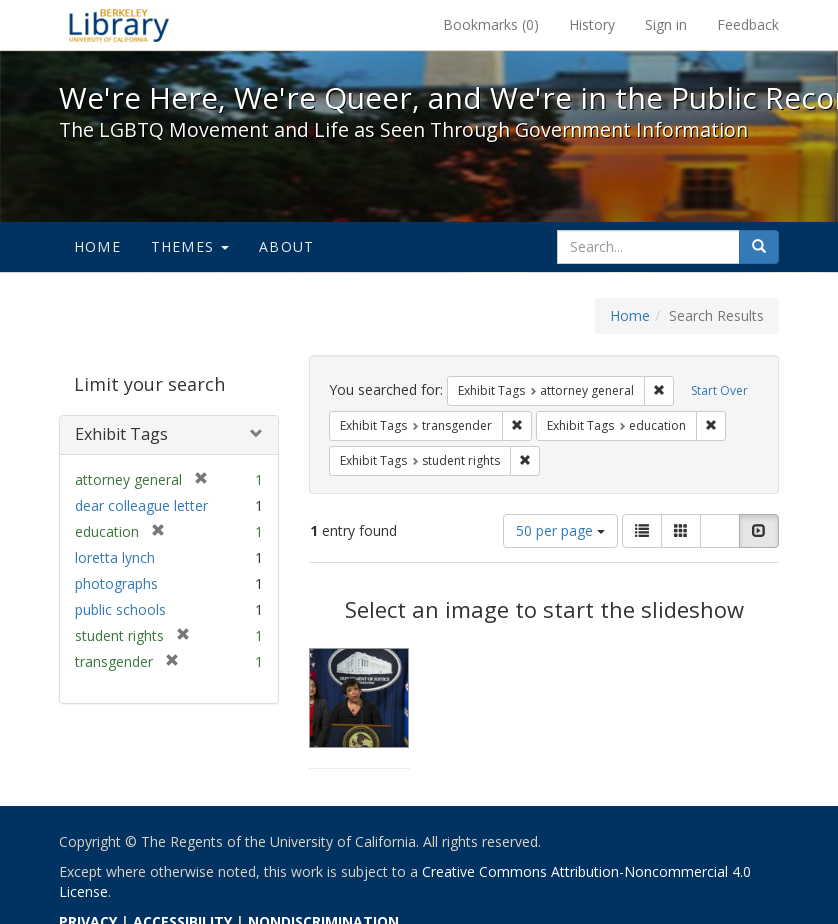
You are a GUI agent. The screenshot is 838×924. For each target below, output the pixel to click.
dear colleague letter (141, 505)
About (286, 246)
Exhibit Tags (121, 434)
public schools (120, 609)
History (592, 24)
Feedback (748, 24)
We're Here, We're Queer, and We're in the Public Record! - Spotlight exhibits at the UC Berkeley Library (119, 25)
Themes (190, 246)
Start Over (719, 390)
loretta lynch (115, 557)
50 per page (560, 530)
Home (97, 246)
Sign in (666, 24)
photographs (116, 583)
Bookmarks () (491, 24)
